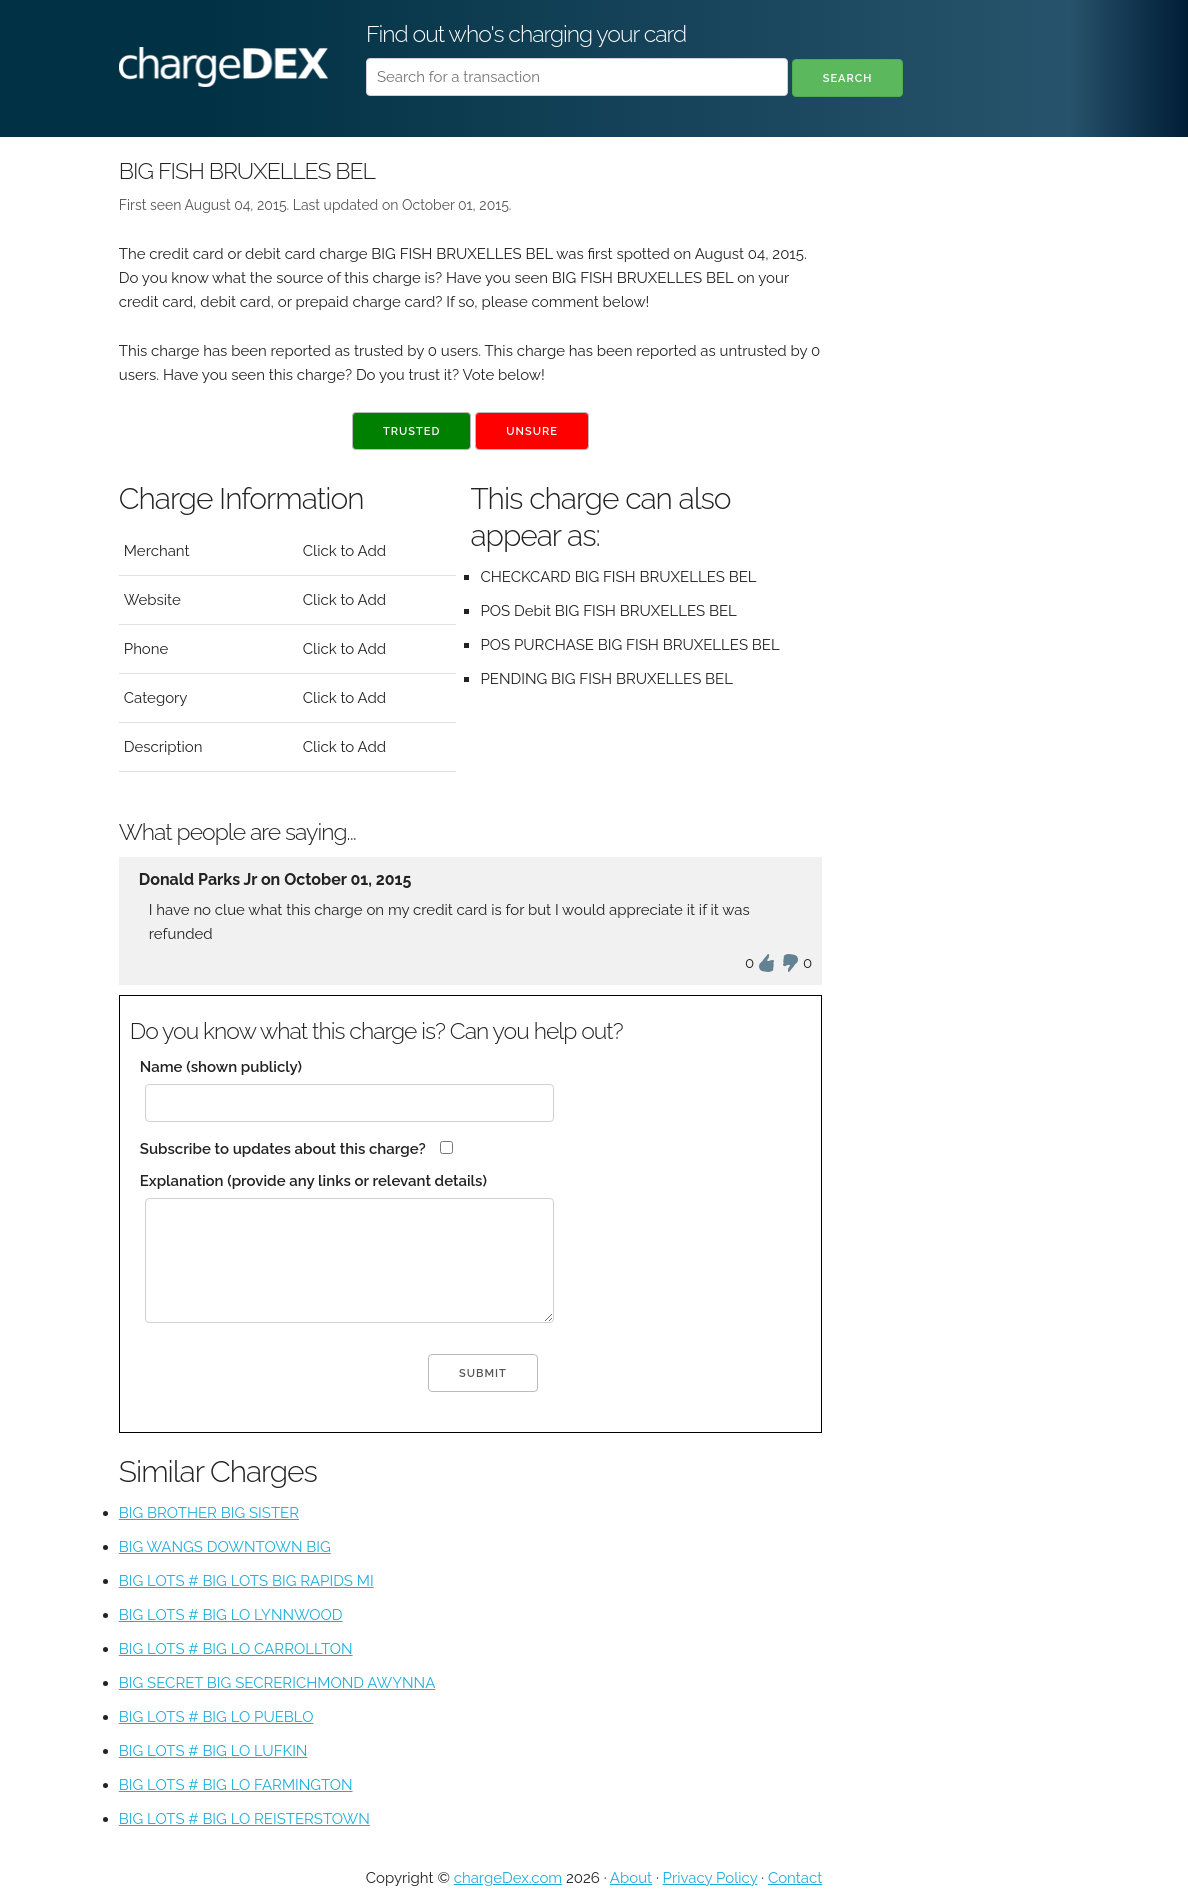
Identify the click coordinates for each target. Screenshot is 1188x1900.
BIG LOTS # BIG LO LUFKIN (213, 1751)
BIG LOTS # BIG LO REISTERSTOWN (244, 1819)
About (631, 1878)
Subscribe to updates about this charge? (283, 1149)
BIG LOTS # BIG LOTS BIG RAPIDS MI (246, 1581)
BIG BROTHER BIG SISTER (209, 1513)
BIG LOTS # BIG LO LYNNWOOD (231, 1615)
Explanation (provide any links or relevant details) (313, 1181)
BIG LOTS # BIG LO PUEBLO (216, 1717)
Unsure (532, 431)
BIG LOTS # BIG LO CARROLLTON (236, 1649)
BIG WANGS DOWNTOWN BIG (225, 1547)
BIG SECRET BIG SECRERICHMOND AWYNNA (277, 1683)
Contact (795, 1878)
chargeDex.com (508, 1878)
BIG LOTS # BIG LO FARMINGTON (236, 1785)
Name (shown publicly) (221, 1067)
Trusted (411, 431)
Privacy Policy (710, 1878)
